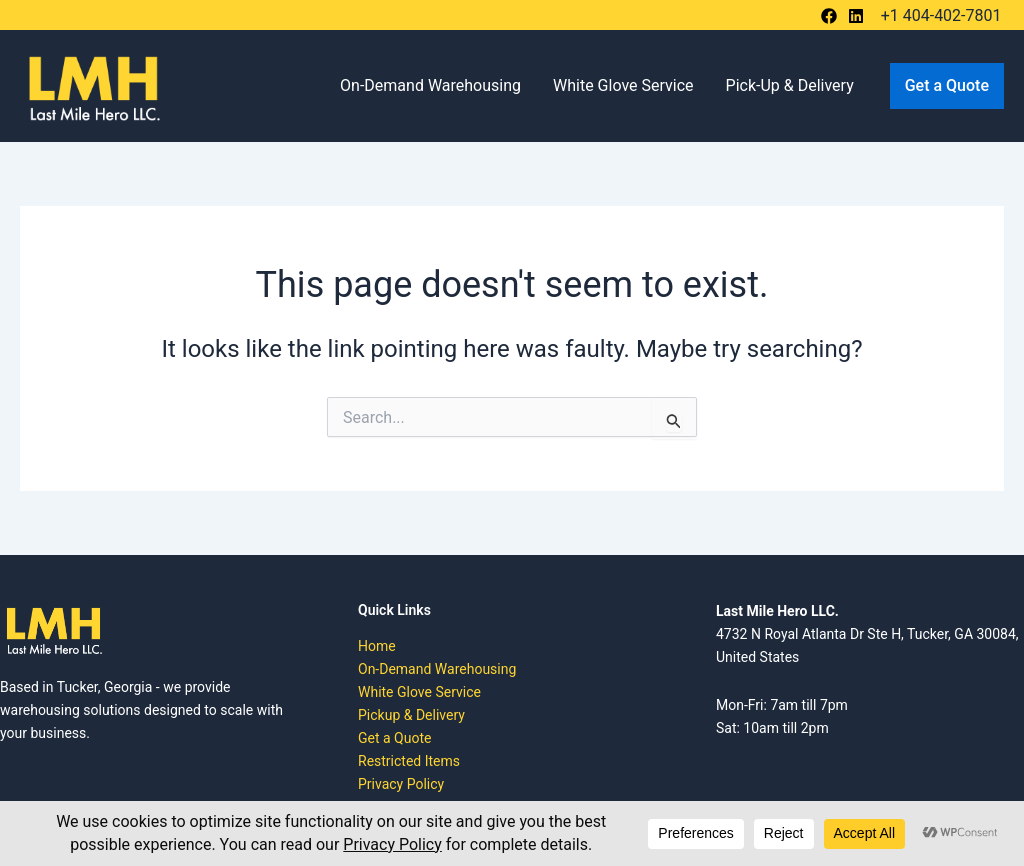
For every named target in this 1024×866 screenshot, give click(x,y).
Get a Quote (394, 738)
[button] (947, 86)
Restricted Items (409, 761)
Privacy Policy (401, 784)
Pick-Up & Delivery (790, 85)
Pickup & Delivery (411, 715)
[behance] (832, 16)
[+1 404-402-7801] (938, 16)
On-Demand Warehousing (430, 85)
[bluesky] (859, 16)
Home (377, 646)
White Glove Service (623, 85)
